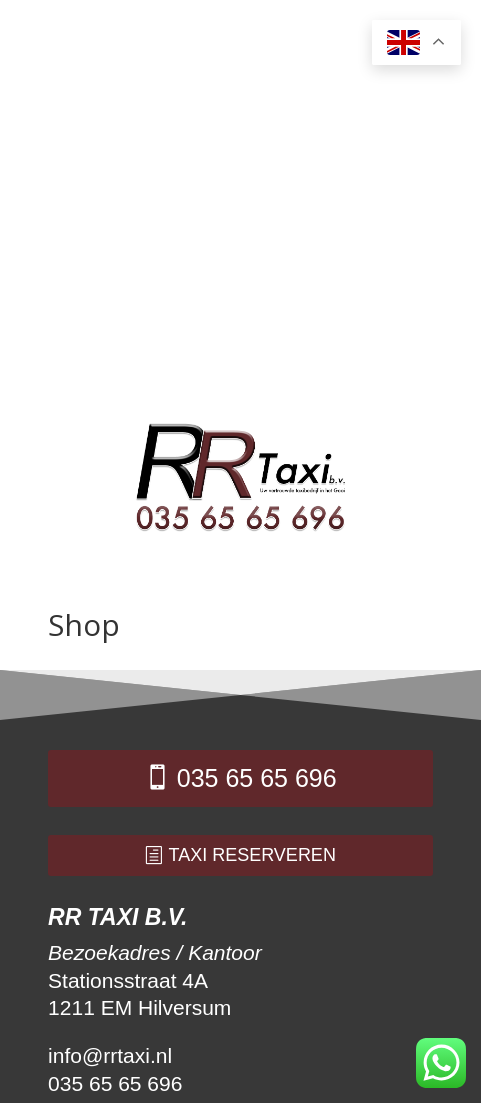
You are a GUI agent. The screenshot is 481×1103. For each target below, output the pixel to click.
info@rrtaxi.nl (110, 1055)
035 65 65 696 (257, 778)
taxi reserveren (252, 855)
